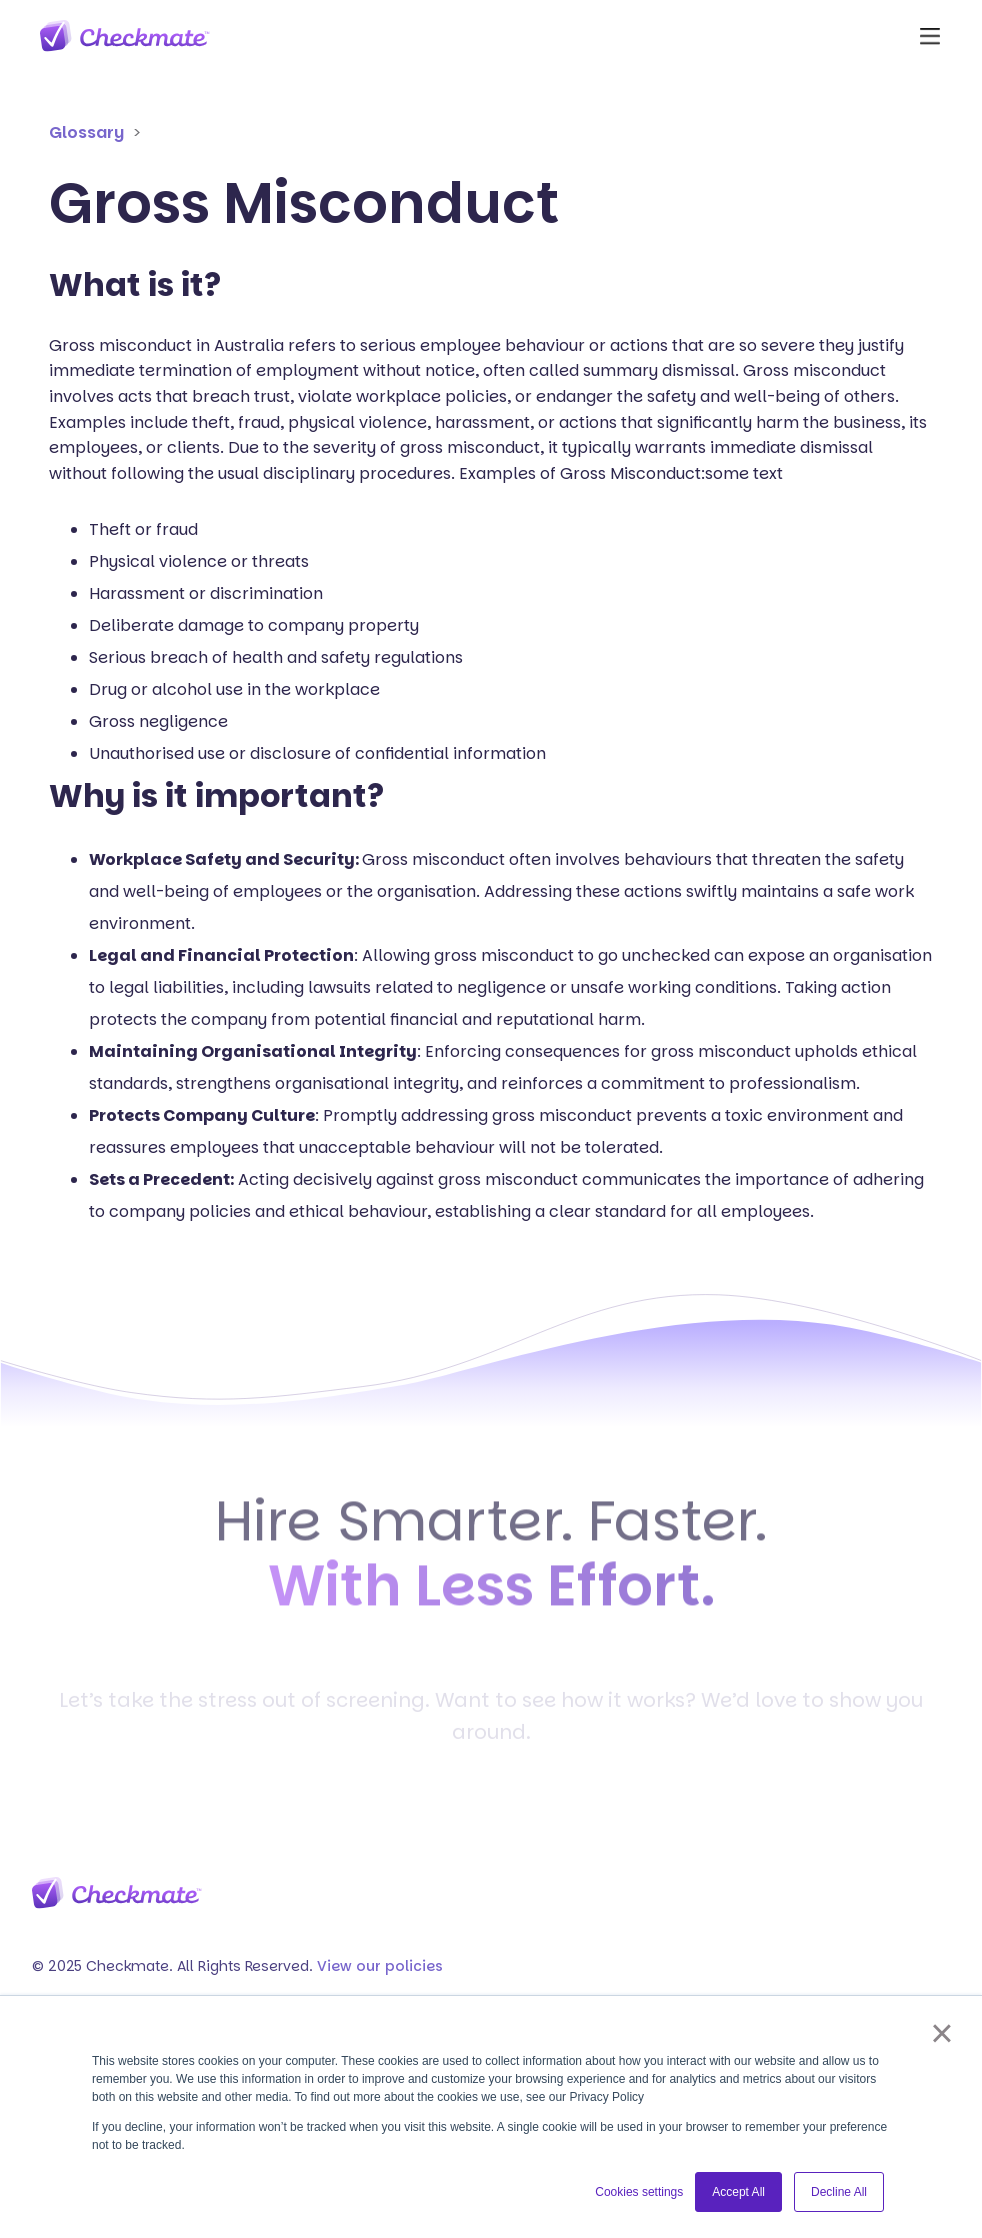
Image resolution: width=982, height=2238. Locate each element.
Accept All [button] (738, 2192)
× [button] (941, 2033)
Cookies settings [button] (639, 2192)
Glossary (86, 132)
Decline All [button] (839, 2192)
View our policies (380, 1966)
